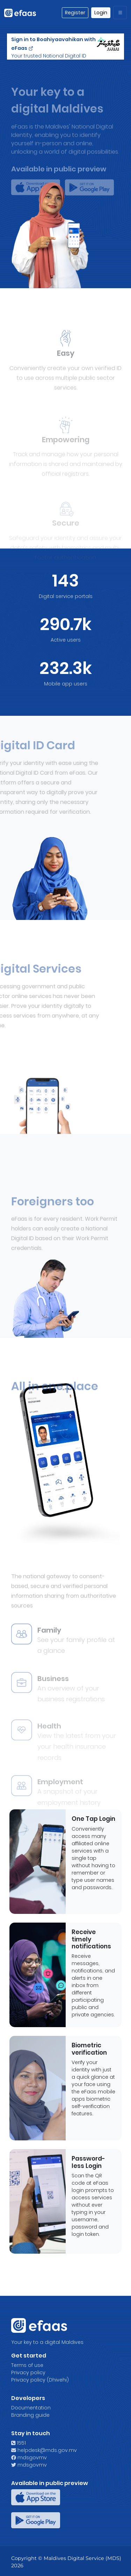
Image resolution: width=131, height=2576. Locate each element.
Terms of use (27, 2365)
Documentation (31, 2407)
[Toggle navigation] (120, 13)
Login (100, 12)
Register (75, 12)
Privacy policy (28, 2372)
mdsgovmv (29, 2457)
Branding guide (30, 2415)
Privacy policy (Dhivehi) (40, 2379)
